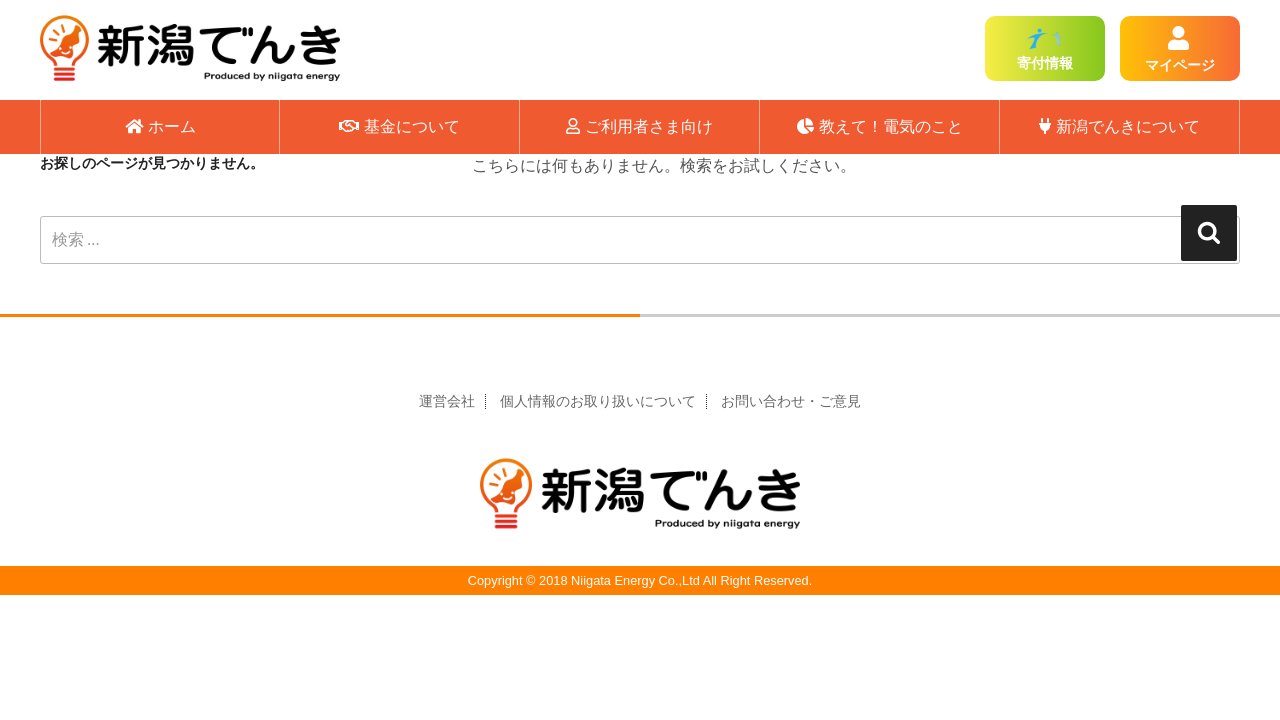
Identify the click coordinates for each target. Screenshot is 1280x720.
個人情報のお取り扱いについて (598, 401)
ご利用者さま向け (639, 126)
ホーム (160, 126)
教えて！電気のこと (880, 126)
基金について (399, 126)
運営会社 (447, 401)
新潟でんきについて (1119, 126)
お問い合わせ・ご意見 (791, 401)
